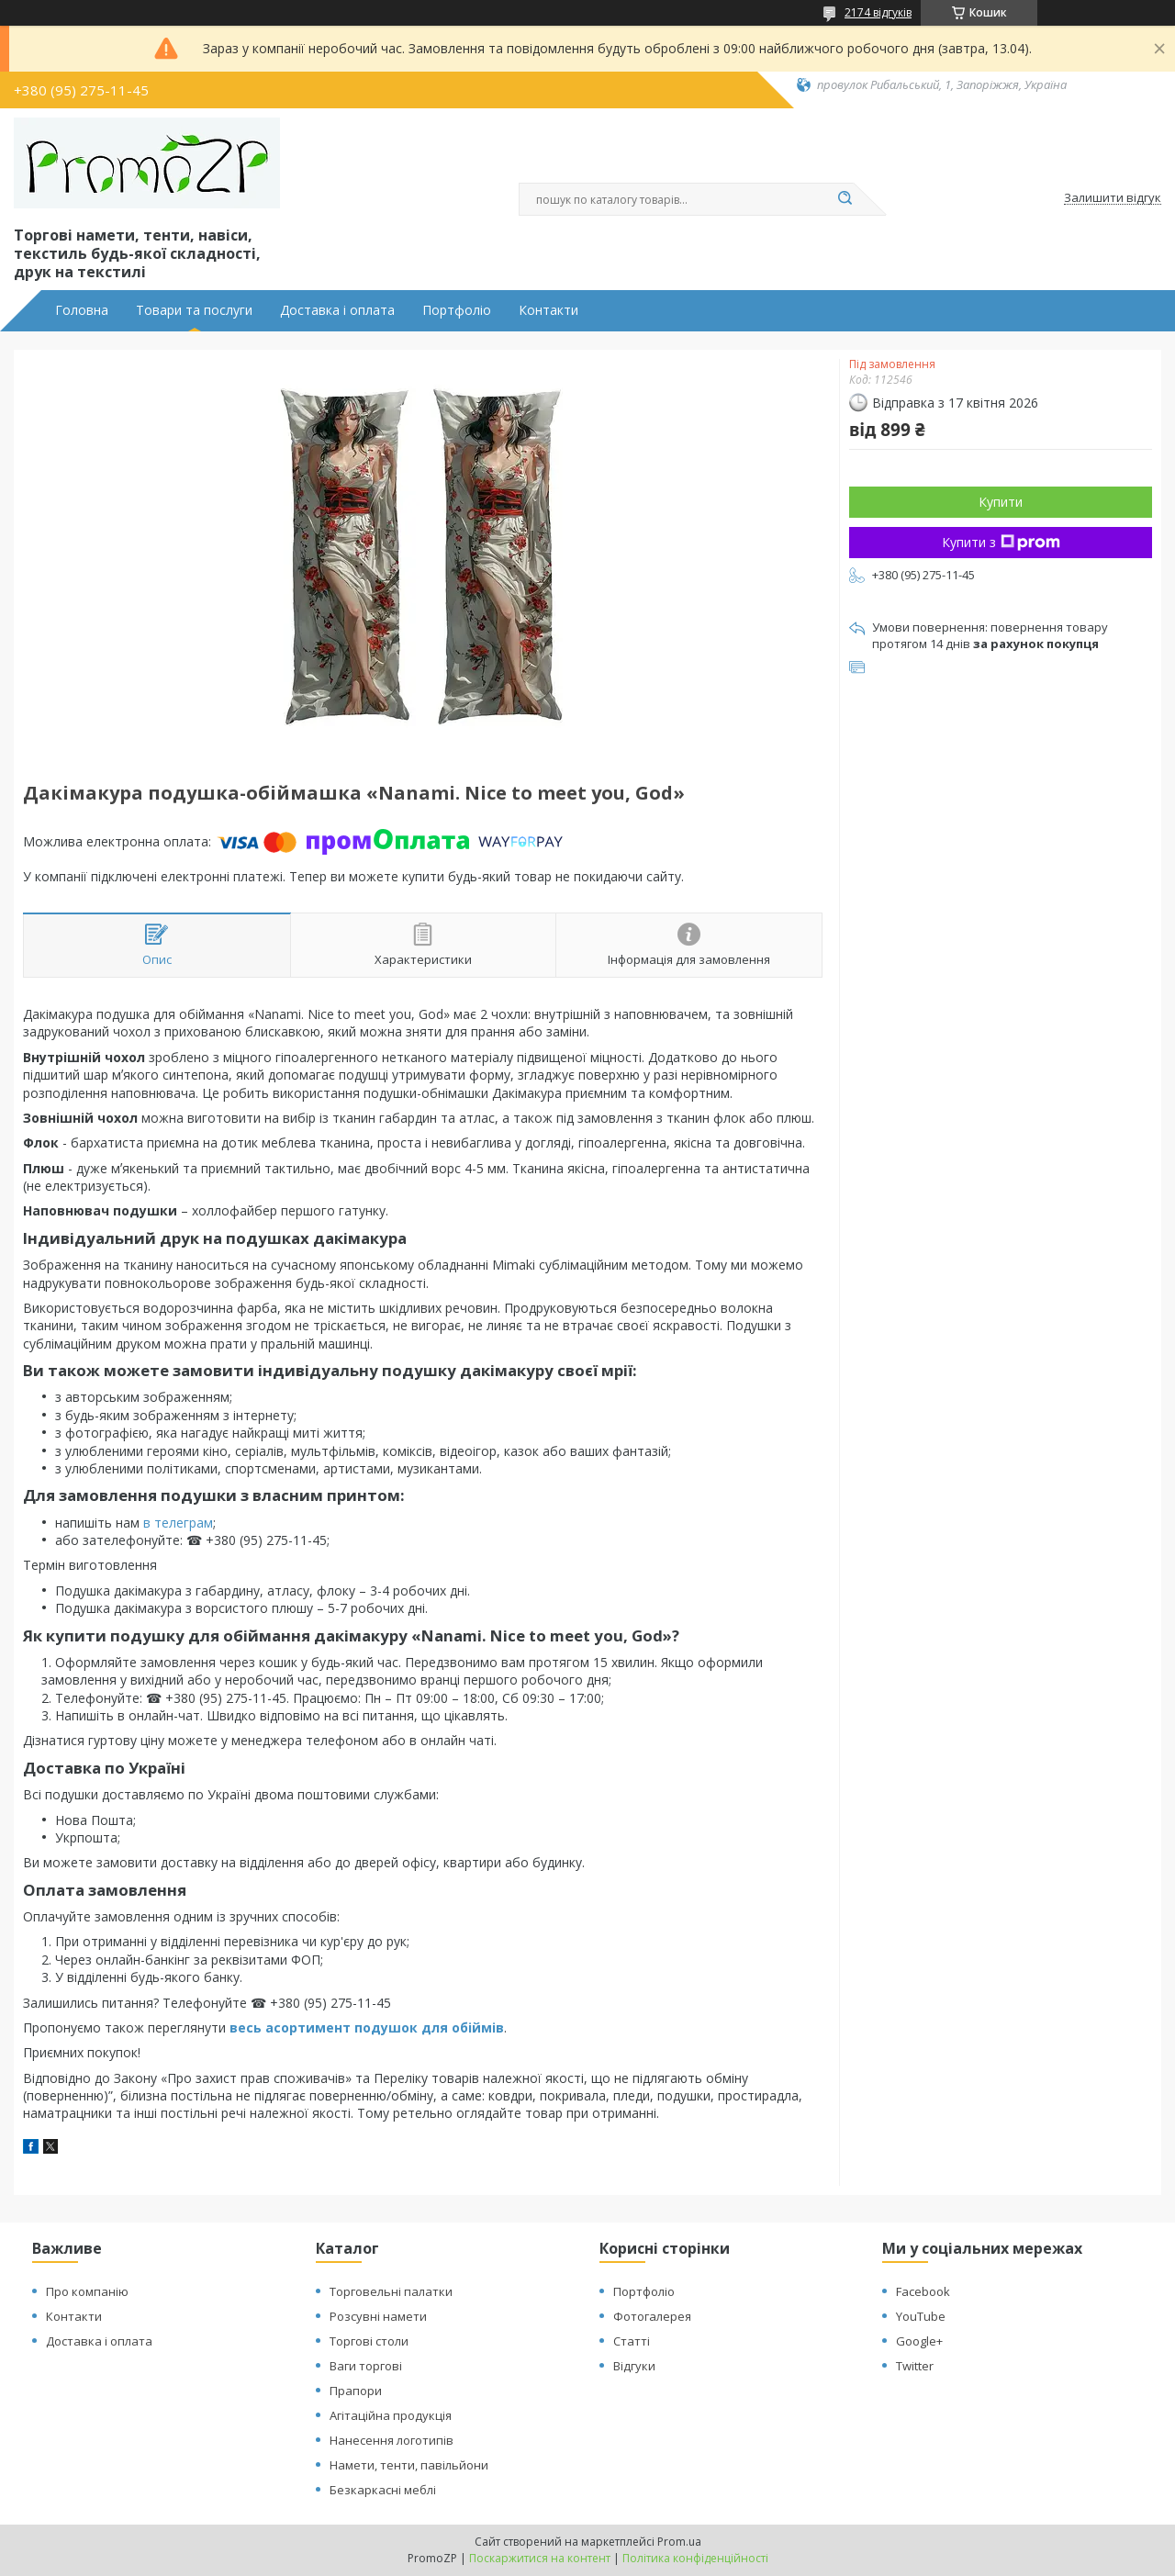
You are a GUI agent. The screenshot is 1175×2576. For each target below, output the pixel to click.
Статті (631, 2341)
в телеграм (178, 1522)
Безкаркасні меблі (383, 2489)
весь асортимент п (296, 2027)
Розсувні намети (378, 2316)
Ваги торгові (366, 2366)
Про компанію (87, 2291)
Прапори (356, 2390)
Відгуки (634, 2366)
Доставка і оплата (337, 310)
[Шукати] (844, 199)
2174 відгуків (878, 12)
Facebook (923, 2291)
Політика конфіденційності (695, 2558)
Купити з (1001, 542)
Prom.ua (679, 2541)
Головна (81, 310)
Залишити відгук (1112, 198)
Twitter (915, 2366)
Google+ (919, 2341)
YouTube (921, 2316)
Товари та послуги (194, 310)
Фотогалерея (652, 2316)
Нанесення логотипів (391, 2440)
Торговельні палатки (391, 2291)
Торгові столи (369, 2341)
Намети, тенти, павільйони (409, 2465)
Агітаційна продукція (391, 2415)
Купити (1001, 501)
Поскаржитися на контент (539, 2558)
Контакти (548, 310)
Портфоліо (456, 310)
